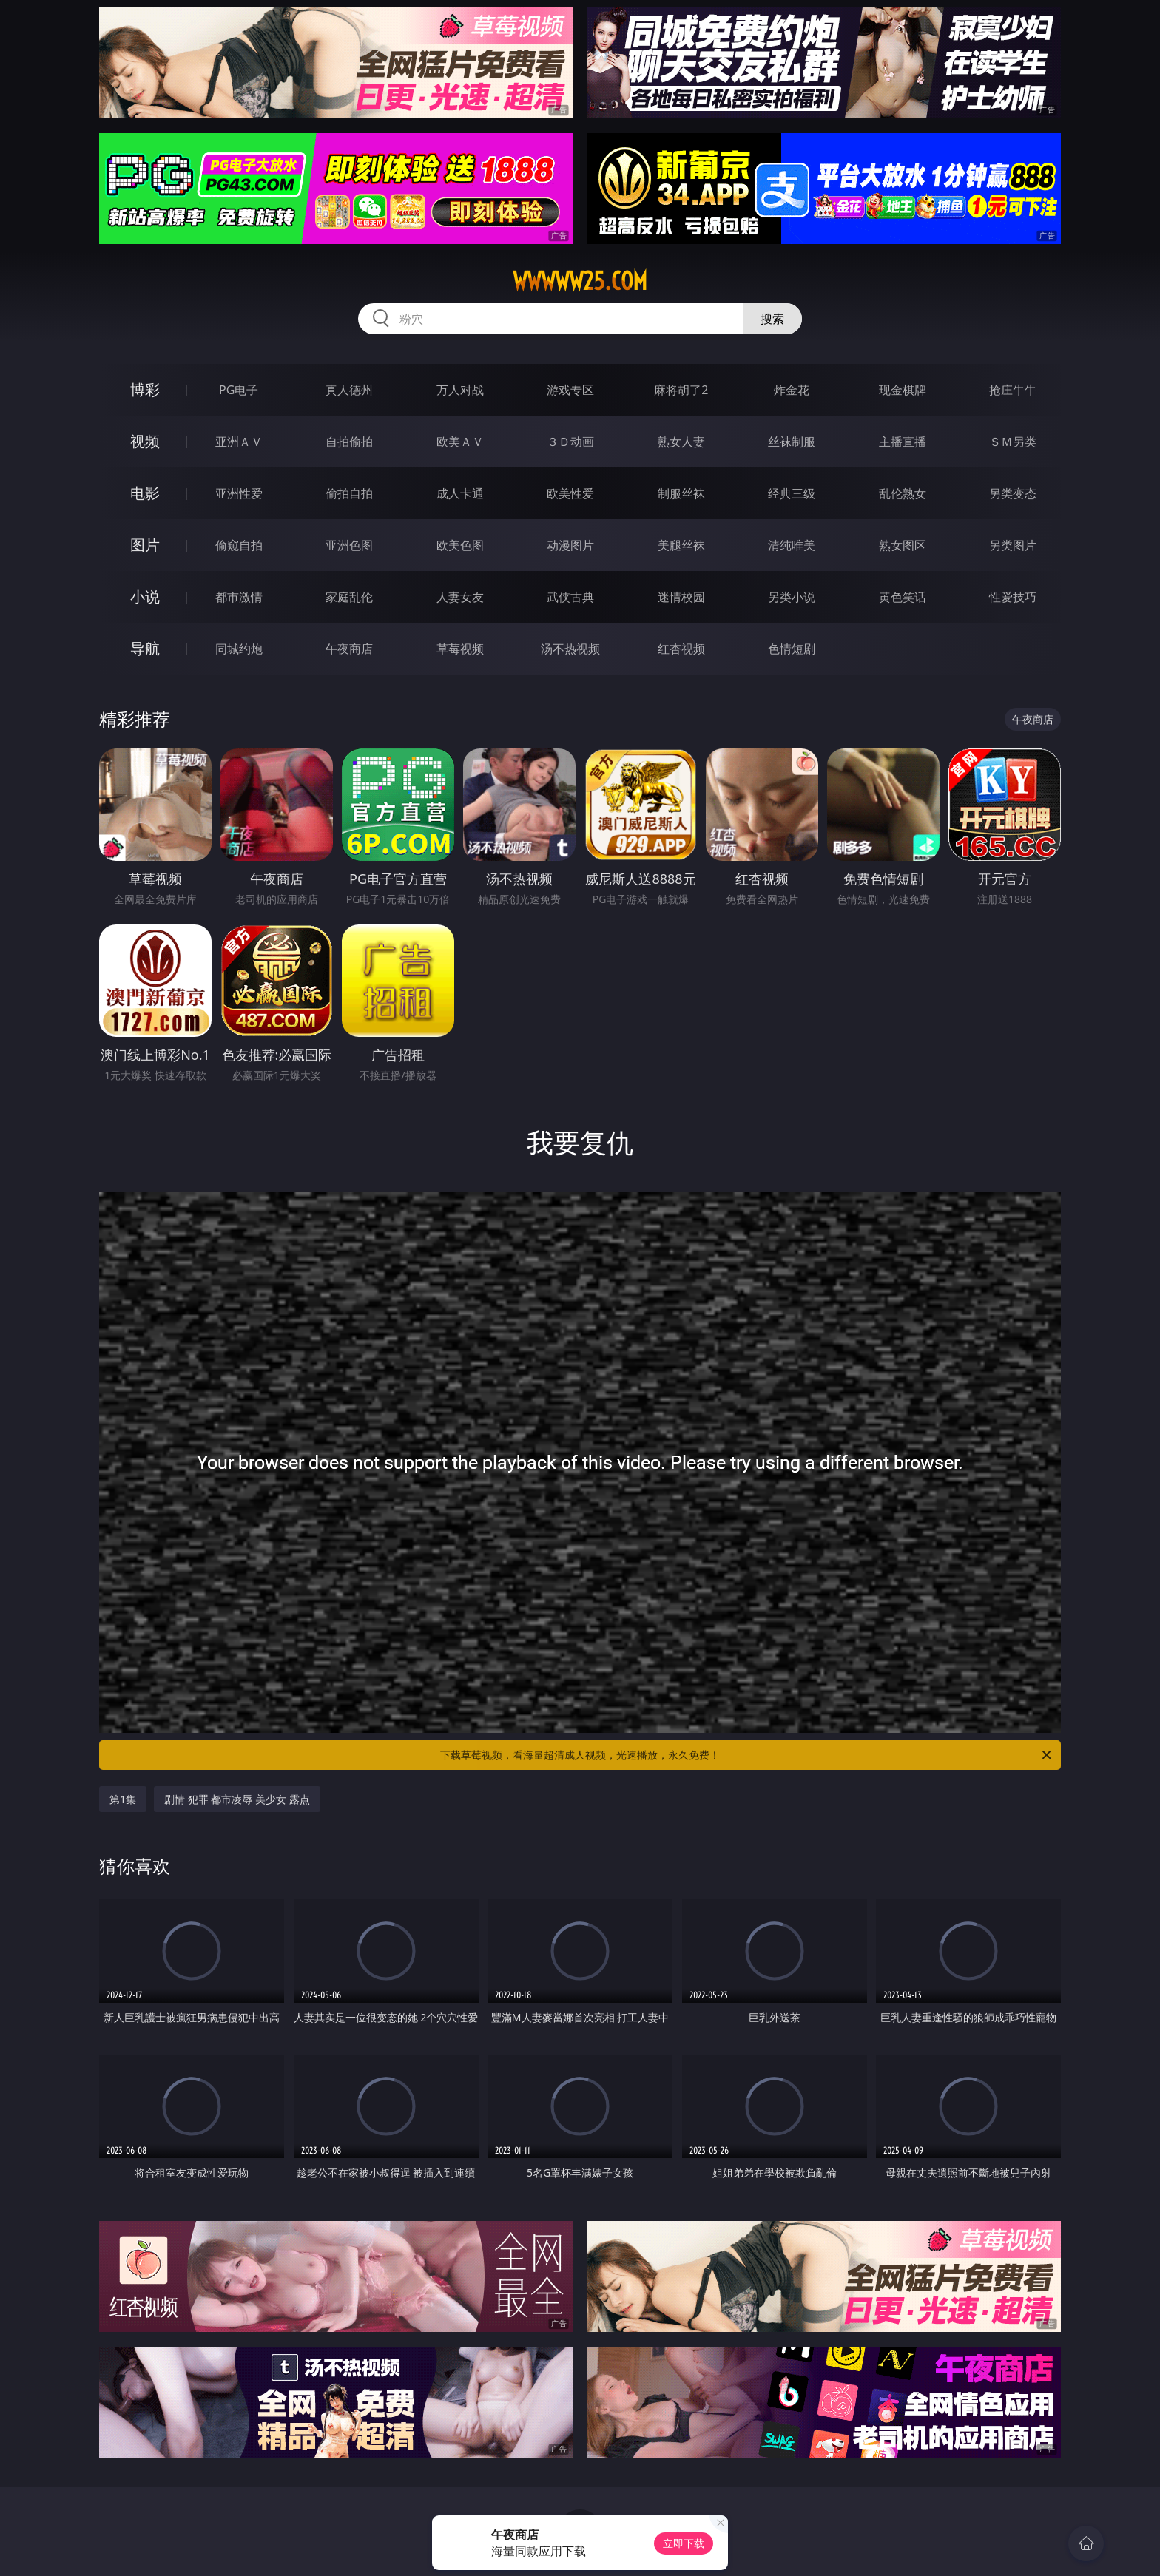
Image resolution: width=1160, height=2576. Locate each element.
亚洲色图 (349, 545)
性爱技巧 (1012, 597)
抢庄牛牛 (1012, 390)
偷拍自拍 (349, 493)
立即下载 (683, 2543)
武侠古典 (570, 597)
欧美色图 (460, 545)
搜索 (772, 319)
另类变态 (1012, 493)
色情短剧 (791, 648)
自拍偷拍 (349, 441)
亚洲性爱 (239, 493)
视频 (145, 441)
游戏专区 (570, 390)
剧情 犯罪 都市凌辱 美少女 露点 (237, 1799)
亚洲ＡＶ (239, 441)
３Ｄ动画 (570, 441)
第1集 (122, 1799)
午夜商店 (349, 648)
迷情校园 (681, 597)
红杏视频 (681, 648)
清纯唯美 (791, 545)
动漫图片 (570, 545)
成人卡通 (460, 493)
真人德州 (349, 390)
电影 (145, 493)
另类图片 (1012, 545)
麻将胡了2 (681, 390)
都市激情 (239, 597)
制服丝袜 (681, 493)
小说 (145, 596)
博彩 (145, 389)
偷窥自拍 (239, 545)
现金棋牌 (902, 390)
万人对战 (460, 390)
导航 (145, 648)
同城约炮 (239, 648)
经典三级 (791, 493)
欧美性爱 (570, 493)
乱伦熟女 (902, 493)
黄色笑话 (902, 597)
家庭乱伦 (349, 597)
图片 (145, 545)
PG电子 (238, 390)
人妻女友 (460, 597)
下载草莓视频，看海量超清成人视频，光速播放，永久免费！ (746, 1755)
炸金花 (791, 390)
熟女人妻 (681, 441)
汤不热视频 (570, 648)
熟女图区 (902, 545)
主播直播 (902, 441)
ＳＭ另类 (1012, 441)
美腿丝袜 (681, 545)
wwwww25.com (580, 281)
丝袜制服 (791, 441)
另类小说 (791, 597)
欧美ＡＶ (460, 441)
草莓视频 (460, 648)
